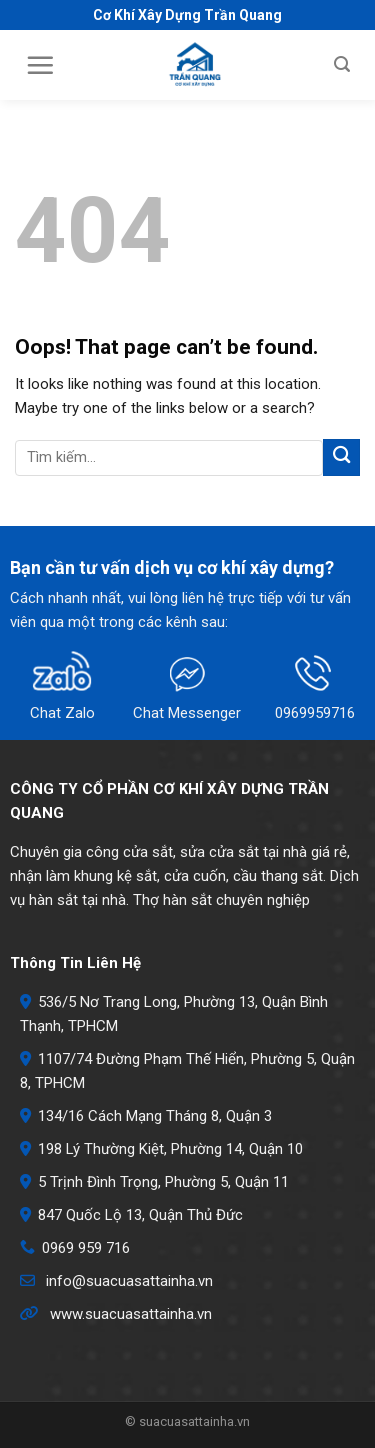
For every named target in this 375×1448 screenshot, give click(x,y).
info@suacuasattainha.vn (129, 1281)
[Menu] (40, 65)
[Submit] (341, 457)
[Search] (342, 64)
